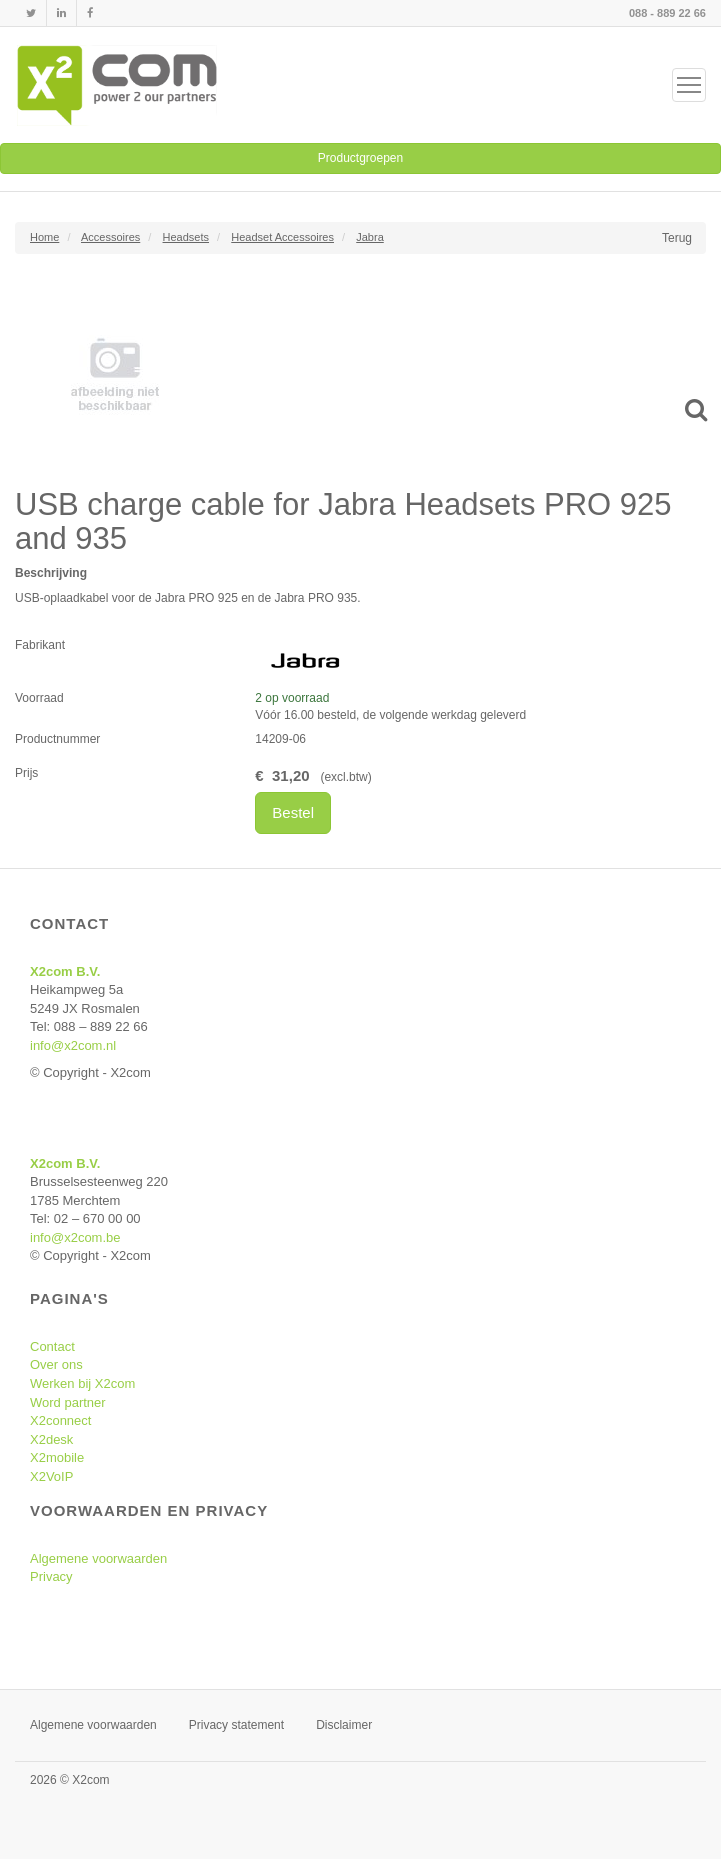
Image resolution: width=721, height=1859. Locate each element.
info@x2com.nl (73, 1045)
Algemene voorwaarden (98, 1558)
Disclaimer (344, 1725)
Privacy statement (236, 1725)
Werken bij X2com (82, 1383)
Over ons (56, 1364)
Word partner (68, 1402)
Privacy (51, 1576)
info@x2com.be (75, 1237)
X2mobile (57, 1457)
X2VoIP (51, 1476)
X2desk (51, 1439)
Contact (52, 1346)
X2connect (60, 1420)
